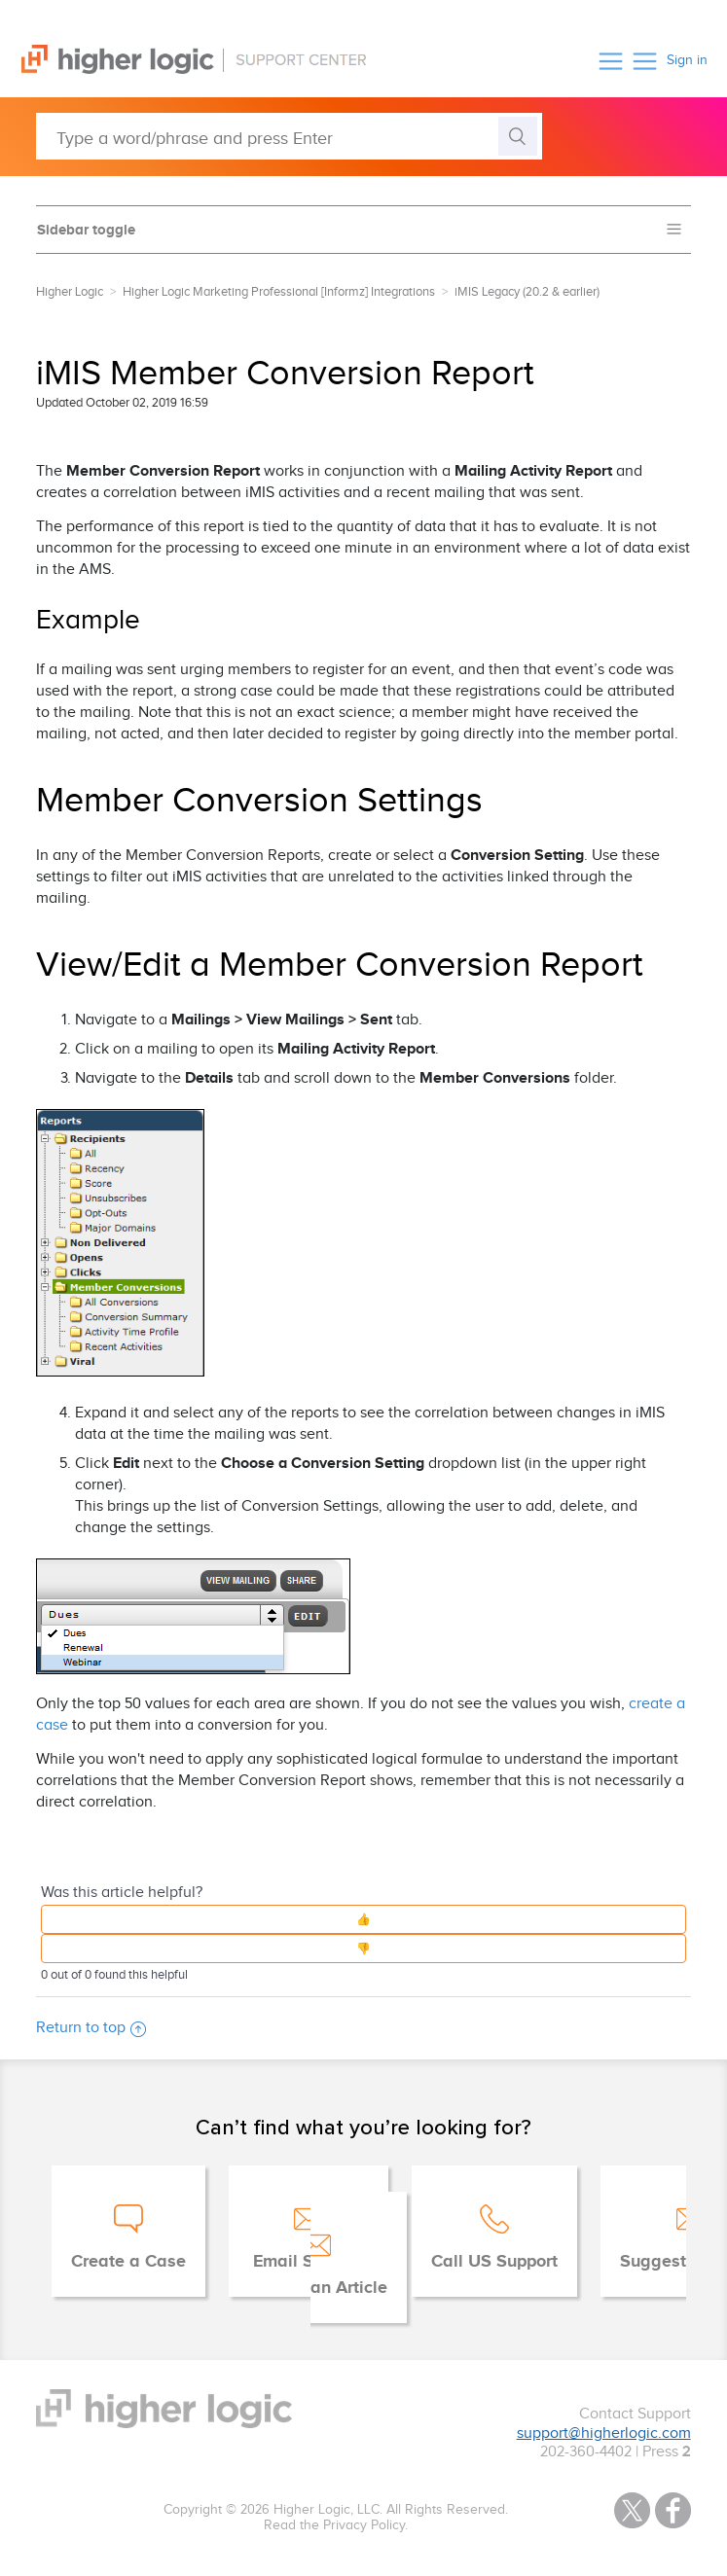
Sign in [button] (687, 60)
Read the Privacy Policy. (336, 2525)
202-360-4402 (586, 2452)
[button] (611, 60)
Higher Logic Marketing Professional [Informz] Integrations (279, 292)
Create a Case (128, 2261)
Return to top (91, 2028)
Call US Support (494, 2261)
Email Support (308, 2261)
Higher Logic (69, 292)
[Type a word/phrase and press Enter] (289, 136)
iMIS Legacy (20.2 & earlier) (527, 292)
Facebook (673, 2510)
